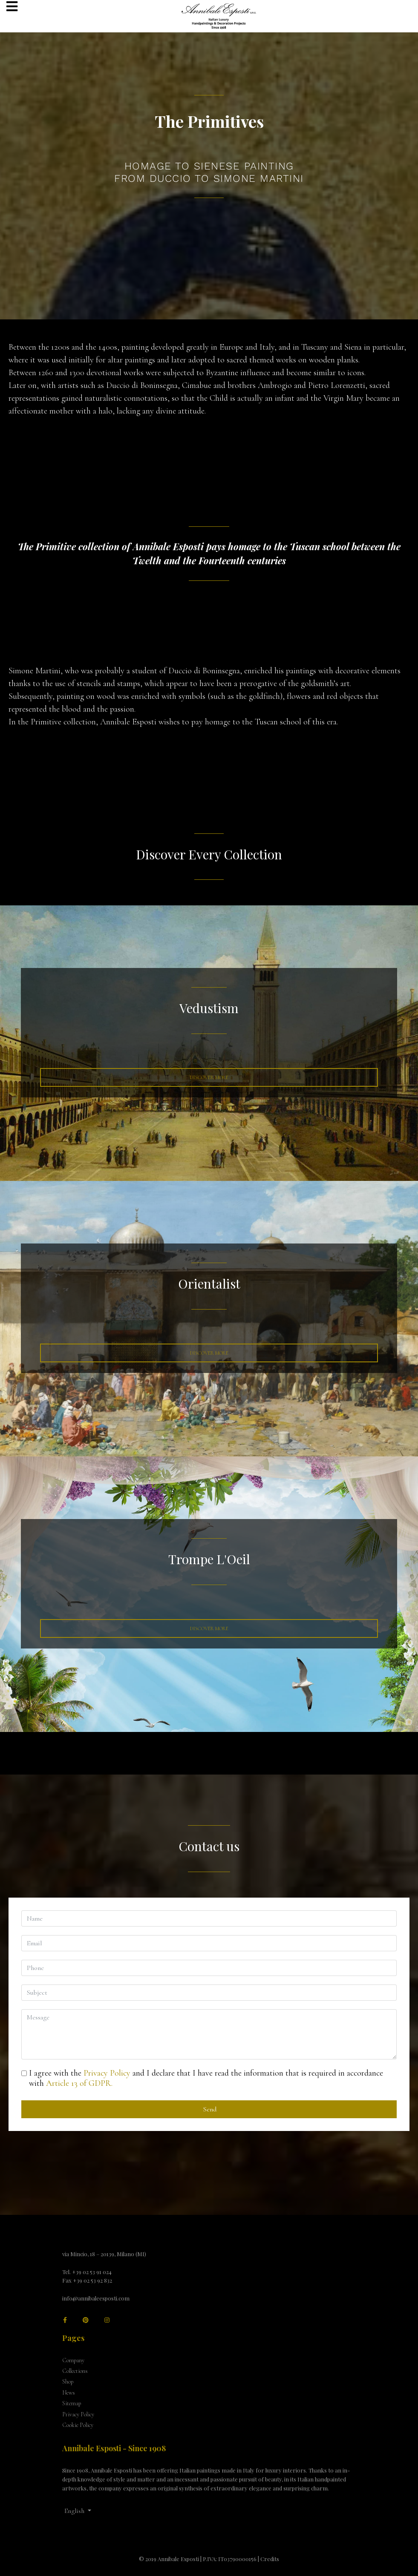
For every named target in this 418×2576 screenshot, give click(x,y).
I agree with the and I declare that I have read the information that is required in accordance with (206, 2078)
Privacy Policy (107, 2073)
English (74, 2511)
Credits (269, 2558)
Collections (75, 2371)
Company (73, 2360)
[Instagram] (107, 2320)
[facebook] (65, 2320)
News (68, 2392)
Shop (67, 2381)
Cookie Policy (77, 2425)
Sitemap (71, 2403)
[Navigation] (11, 7)
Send (209, 2109)
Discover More (209, 1077)
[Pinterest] (86, 2320)
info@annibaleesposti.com (96, 2298)
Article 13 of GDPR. (79, 2083)
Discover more (209, 1353)
